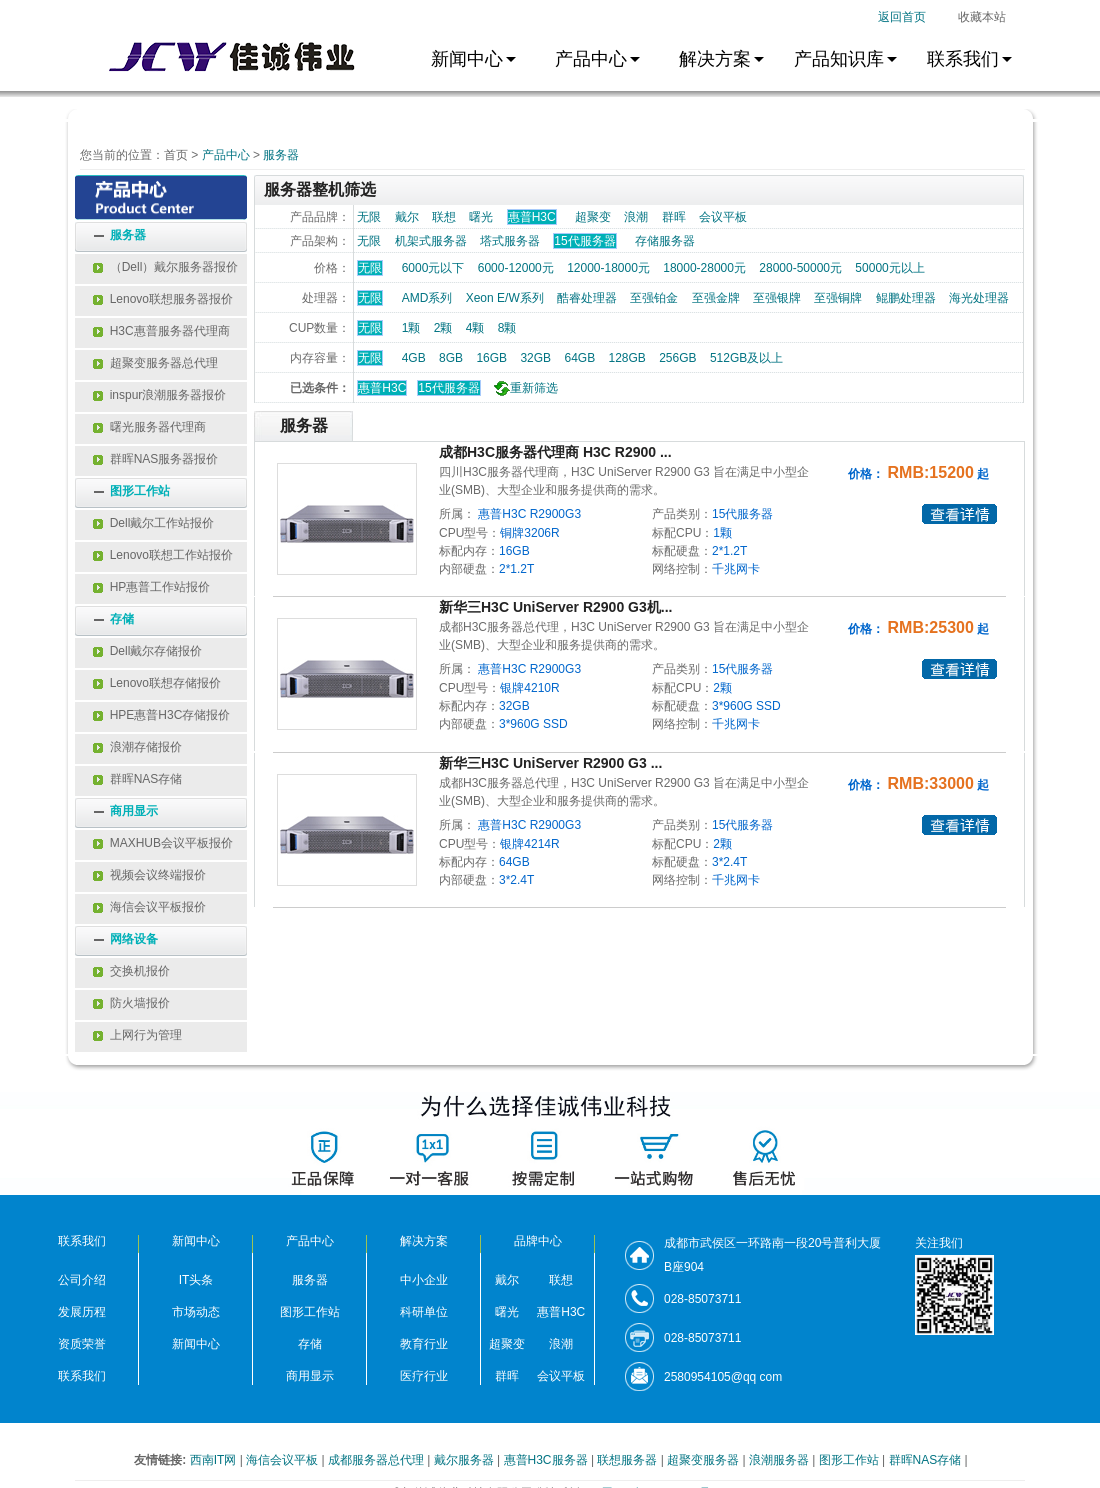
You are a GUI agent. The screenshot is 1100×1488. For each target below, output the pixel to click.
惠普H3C (382, 388)
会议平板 (723, 217)
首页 (176, 155)
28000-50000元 (800, 268)
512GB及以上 (746, 358)
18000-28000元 (704, 268)
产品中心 (226, 155)
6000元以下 (433, 268)
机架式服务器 (431, 241)
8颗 (507, 328)
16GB (491, 358)
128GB (626, 358)
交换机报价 (131, 971)
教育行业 (424, 1344)
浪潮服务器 (780, 1460)
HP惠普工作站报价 (151, 587)
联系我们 (82, 1376)
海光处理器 (979, 298)
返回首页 (902, 17)
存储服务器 (665, 241)
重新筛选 (524, 388)
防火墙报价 (131, 1003)
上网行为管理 (137, 1035)
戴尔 (407, 217)
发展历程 (82, 1312)
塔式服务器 (510, 241)
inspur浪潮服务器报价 (159, 395)
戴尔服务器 (465, 1460)
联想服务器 (628, 1460)
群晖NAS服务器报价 (155, 459)
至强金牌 (716, 298)
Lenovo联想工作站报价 (163, 555)
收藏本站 (982, 17)
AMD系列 (427, 298)
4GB (414, 358)
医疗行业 (424, 1376)
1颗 (411, 328)
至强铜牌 (838, 298)
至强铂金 (654, 298)
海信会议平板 (283, 1460)
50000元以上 (889, 268)
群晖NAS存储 (137, 779)
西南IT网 (215, 1460)
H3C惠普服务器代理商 (161, 331)
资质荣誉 (82, 1344)
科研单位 (424, 1312)
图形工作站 (140, 491)
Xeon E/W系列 (505, 298)
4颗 (475, 328)
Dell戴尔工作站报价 (153, 523)
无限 (369, 217)
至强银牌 (777, 298)
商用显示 (134, 811)
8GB (451, 358)
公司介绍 (82, 1280)
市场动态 (196, 1312)
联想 (444, 217)
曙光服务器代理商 (149, 427)
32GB (535, 358)
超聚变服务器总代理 (155, 363)
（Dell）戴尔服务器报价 (165, 267)
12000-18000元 (608, 268)
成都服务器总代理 (377, 1460)
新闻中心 (196, 1344)
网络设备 (134, 939)
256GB (677, 358)
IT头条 (196, 1280)
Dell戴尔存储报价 (147, 651)
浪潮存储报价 (137, 747)
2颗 (443, 328)
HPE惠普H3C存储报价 (161, 715)
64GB (579, 358)
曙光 (481, 217)
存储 (122, 619)
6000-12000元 (516, 268)
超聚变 (593, 217)
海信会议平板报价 (149, 907)
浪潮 (636, 217)
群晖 (674, 217)
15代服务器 (448, 388)
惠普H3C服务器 (547, 1460)
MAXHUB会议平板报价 (163, 843)
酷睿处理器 (587, 298)
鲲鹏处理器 (906, 298)
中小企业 (424, 1280)
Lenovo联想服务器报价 (163, 299)
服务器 (281, 155)
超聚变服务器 (704, 1460)
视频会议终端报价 (149, 875)
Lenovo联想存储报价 (157, 683)
